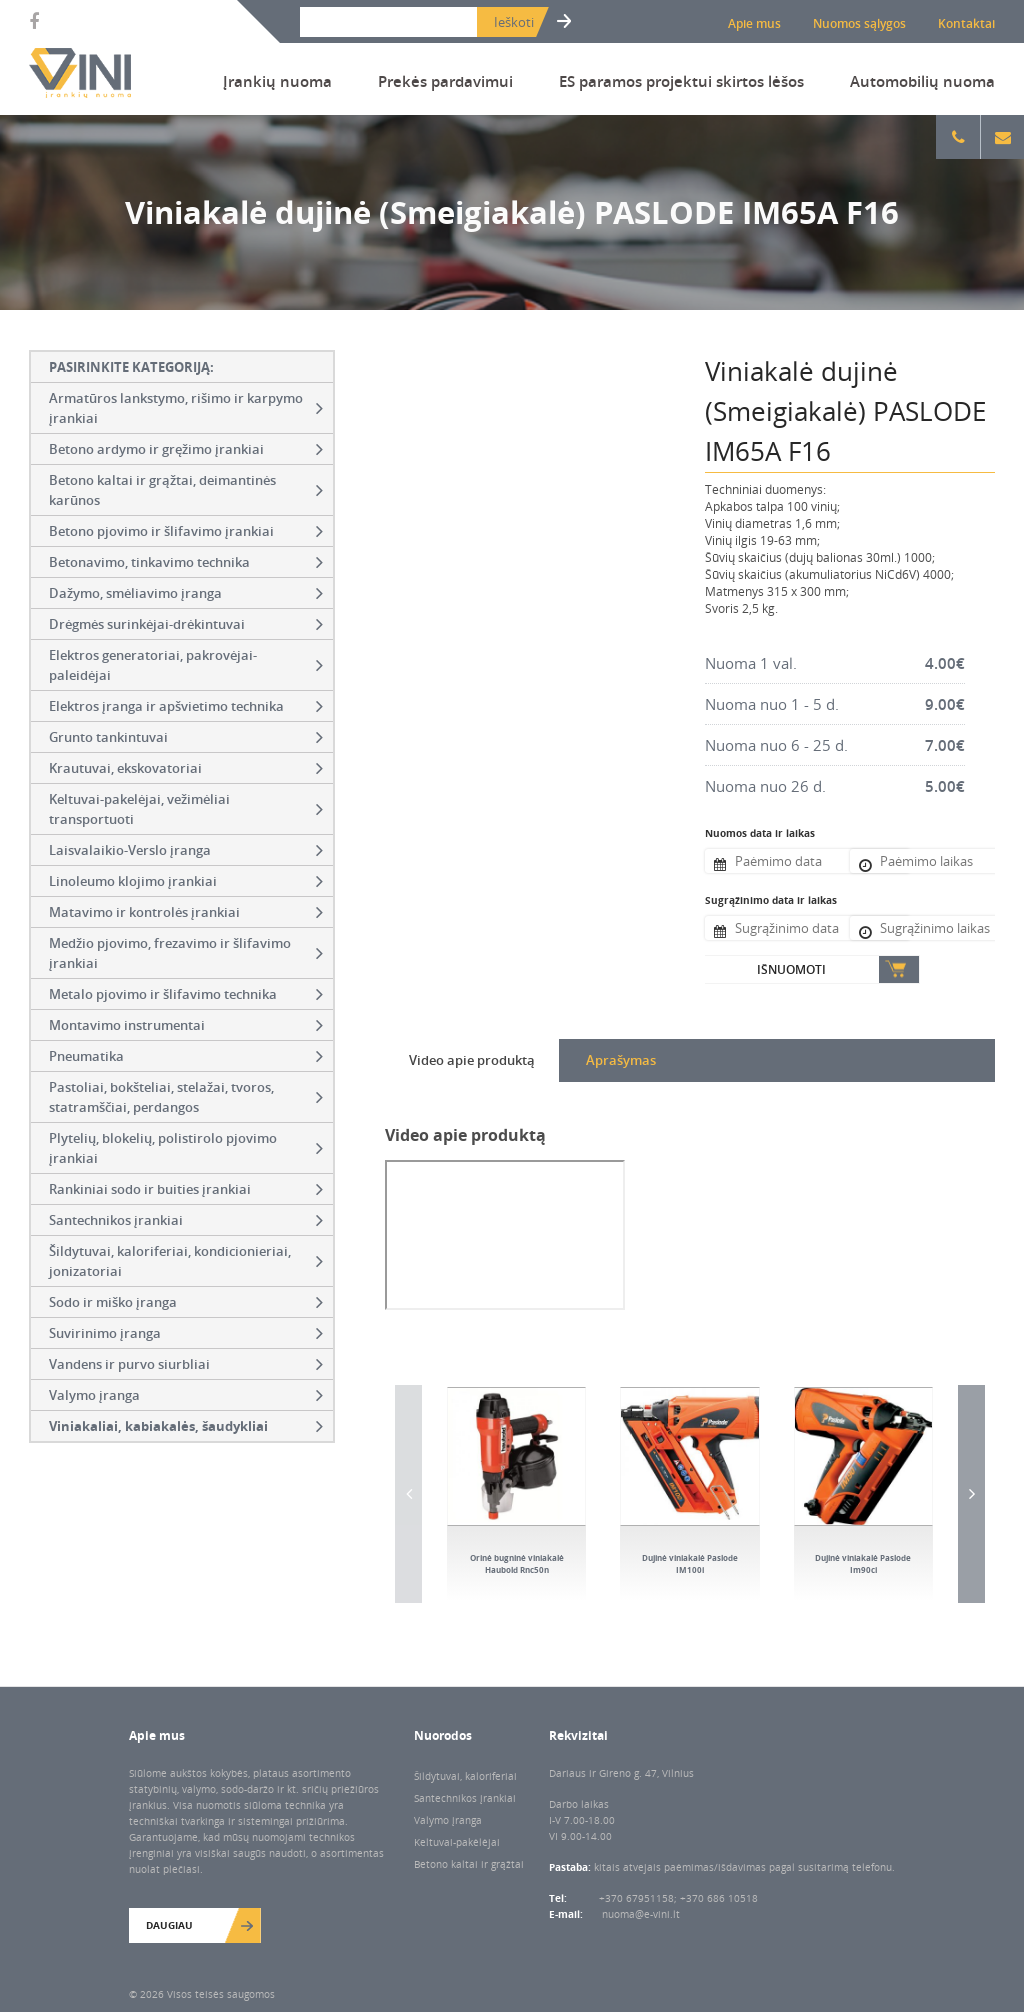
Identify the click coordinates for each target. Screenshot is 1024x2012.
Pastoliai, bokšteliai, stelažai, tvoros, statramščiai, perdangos (186, 1097)
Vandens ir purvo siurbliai (186, 1364)
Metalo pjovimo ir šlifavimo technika (186, 994)
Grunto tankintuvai (186, 737)
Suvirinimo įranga (186, 1333)
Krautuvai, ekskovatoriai (186, 768)
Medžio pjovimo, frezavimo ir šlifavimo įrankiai (186, 953)
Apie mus (754, 23)
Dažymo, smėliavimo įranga (186, 593)
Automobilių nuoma (922, 81)
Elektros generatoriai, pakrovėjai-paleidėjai (186, 665)
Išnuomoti (791, 969)
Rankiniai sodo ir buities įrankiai (186, 1189)
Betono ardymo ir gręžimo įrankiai (186, 449)
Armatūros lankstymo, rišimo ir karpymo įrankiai (186, 408)
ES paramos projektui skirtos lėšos (681, 81)
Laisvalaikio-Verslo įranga (186, 850)
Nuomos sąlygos (859, 23)
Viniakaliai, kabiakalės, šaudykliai (186, 1426)
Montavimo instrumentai (186, 1025)
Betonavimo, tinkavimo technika (186, 562)
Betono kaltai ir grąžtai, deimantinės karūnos (186, 490)
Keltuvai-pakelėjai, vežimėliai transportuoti (186, 809)
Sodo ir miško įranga (186, 1302)
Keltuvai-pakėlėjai (457, 1842)
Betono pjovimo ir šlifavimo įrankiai (186, 531)
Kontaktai (966, 23)
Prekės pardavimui (445, 81)
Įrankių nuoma (277, 81)
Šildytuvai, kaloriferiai (465, 1776)
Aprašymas (621, 1060)
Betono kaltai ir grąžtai (469, 1864)
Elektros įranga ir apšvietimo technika (186, 706)
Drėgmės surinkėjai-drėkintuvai (186, 624)
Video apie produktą (472, 1060)
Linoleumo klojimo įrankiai (186, 881)
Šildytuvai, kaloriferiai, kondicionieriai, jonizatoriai (186, 1261)
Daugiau (169, 1925)
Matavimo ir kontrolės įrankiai (186, 912)
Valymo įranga (186, 1395)
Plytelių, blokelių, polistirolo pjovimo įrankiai (186, 1148)
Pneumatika (186, 1056)
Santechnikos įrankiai (186, 1220)
